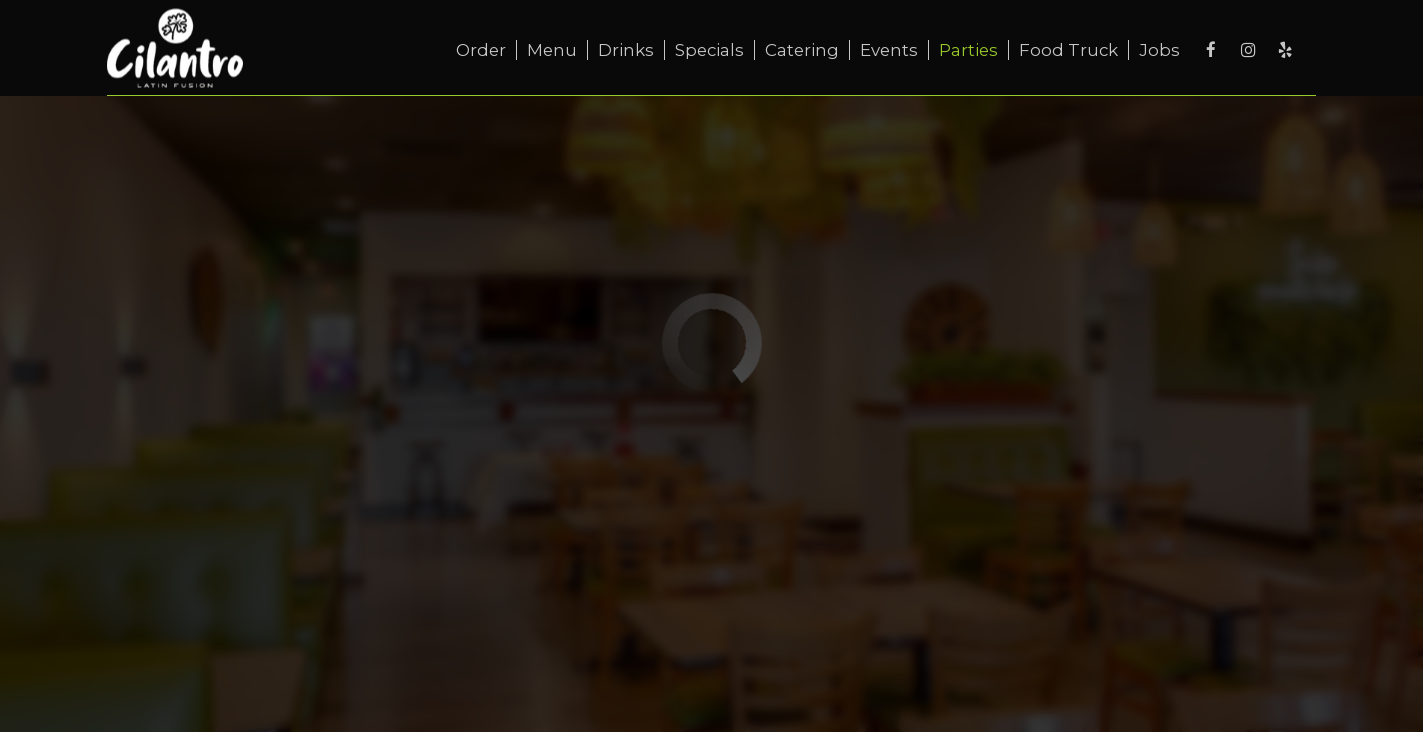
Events (889, 50)
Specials (709, 50)
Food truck (1068, 50)
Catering (802, 50)
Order (481, 50)
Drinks (626, 50)
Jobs (1159, 50)
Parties (968, 50)
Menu (552, 50)
